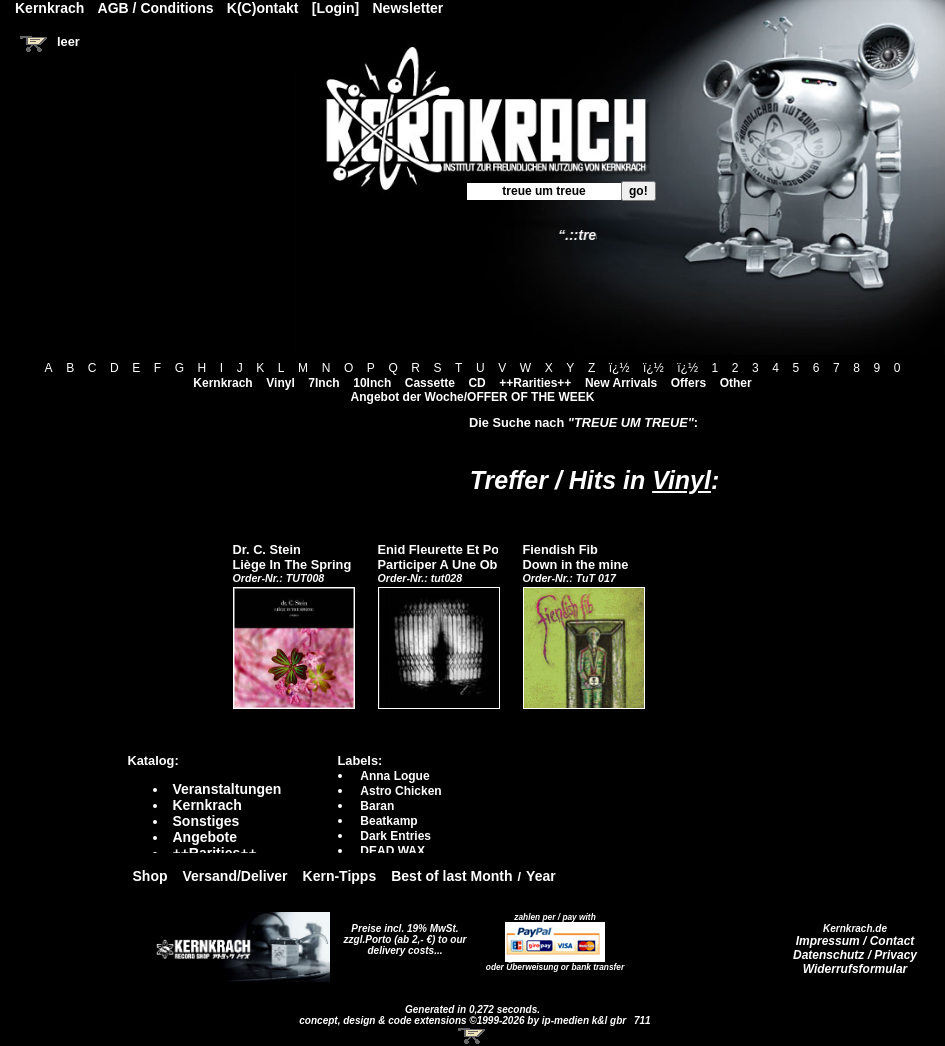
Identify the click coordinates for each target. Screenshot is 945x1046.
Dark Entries (395, 836)
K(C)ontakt (263, 8)
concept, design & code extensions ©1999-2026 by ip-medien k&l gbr (464, 1020)
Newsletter (408, 8)
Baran (377, 806)
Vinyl (280, 383)
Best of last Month (451, 876)
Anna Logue (394, 776)
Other (736, 383)
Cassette (430, 383)
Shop (150, 876)
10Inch (372, 383)
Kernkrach (222, 383)
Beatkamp (388, 821)
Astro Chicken (400, 791)
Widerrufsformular (855, 969)
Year (541, 876)
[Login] (335, 8)
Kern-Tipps (340, 876)
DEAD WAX (392, 851)
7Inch (323, 383)
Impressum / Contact (855, 941)
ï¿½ (619, 368)
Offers (688, 383)
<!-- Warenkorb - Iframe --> (473, 1036)
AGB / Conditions (156, 8)
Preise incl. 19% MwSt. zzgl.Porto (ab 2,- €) (401, 934)
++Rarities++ (535, 383)
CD (476, 383)
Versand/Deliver (235, 876)
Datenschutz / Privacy (855, 955)
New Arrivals (621, 383)
